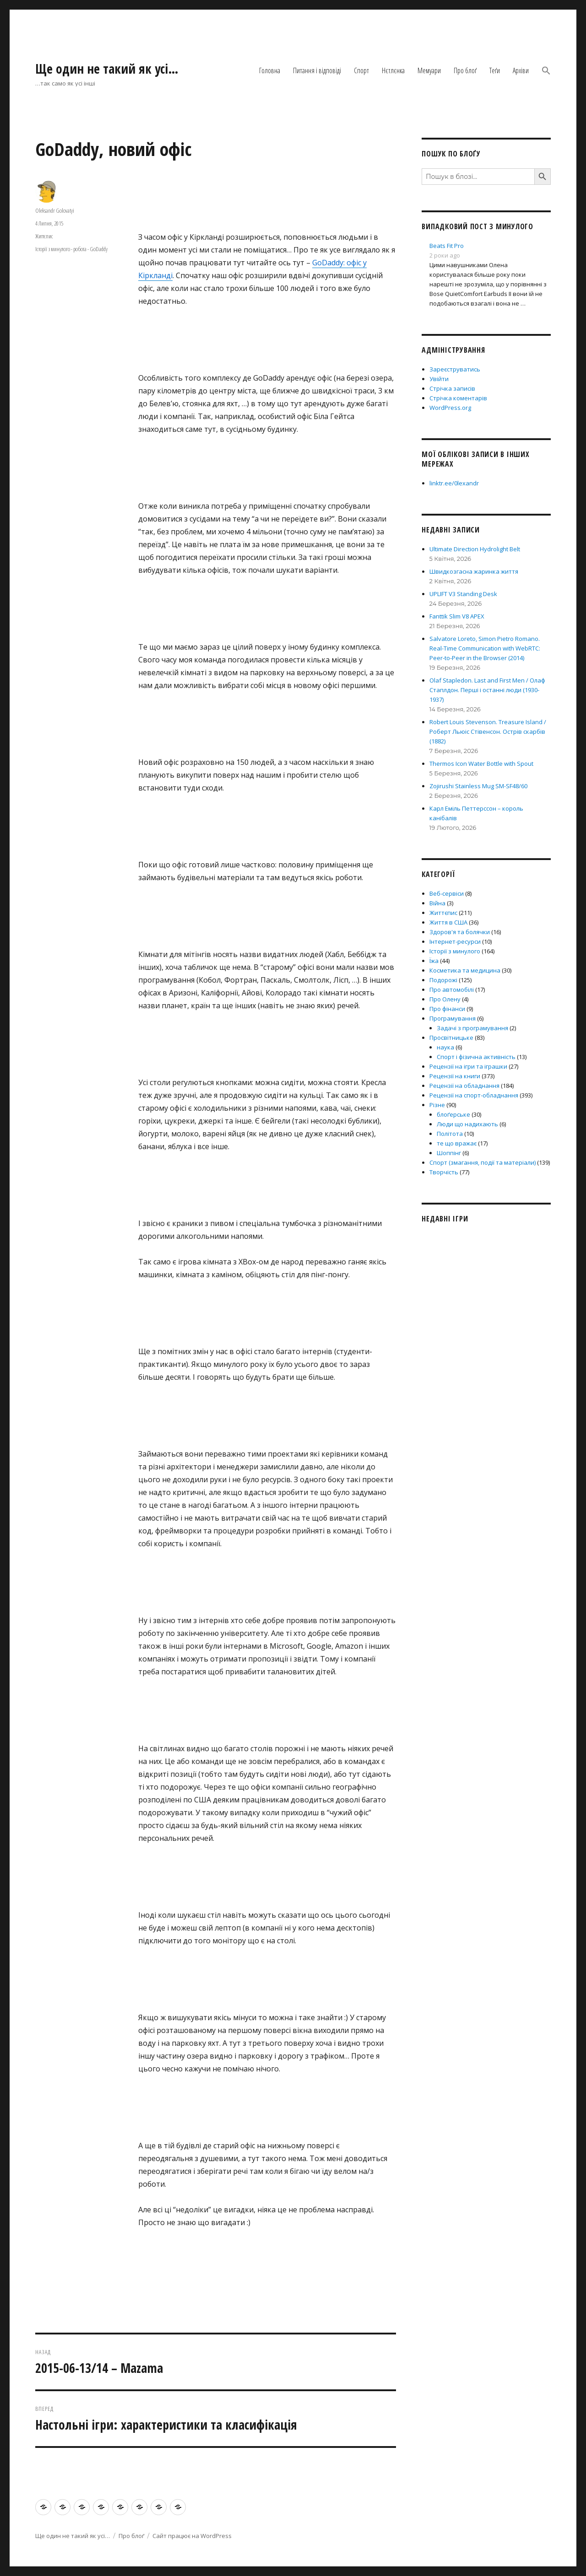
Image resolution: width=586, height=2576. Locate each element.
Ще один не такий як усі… (107, 68)
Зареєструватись (454, 369)
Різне (437, 1105)
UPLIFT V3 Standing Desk (463, 594)
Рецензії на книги (454, 1076)
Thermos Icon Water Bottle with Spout (481, 763)
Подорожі (443, 980)
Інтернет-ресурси (455, 941)
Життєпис (44, 236)
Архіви (521, 70)
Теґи (494, 70)
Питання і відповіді (317, 70)
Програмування (452, 1018)
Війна (437, 903)
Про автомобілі (451, 989)
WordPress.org (450, 407)
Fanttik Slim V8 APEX (456, 616)
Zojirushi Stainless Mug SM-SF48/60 (478, 786)
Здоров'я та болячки (459, 932)
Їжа (434, 961)
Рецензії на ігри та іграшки (468, 1066)
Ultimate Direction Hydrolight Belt (474, 549)
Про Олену (445, 999)
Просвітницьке (451, 1037)
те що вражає (457, 1143)
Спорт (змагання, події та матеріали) (482, 1162)
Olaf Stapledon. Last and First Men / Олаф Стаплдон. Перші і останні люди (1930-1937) (487, 690)
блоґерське (453, 1114)
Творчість (443, 1172)
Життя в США (448, 922)
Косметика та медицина (464, 970)
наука (445, 1047)
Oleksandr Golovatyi (54, 210)
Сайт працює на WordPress (192, 2536)
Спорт (361, 70)
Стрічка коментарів (458, 398)
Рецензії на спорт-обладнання (473, 1095)
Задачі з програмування (472, 1028)
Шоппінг (449, 1153)
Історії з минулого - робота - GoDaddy (71, 249)
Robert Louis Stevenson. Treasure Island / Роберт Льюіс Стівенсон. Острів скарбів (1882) (487, 731)
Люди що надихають (467, 1124)
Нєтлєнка (393, 70)
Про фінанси (447, 1009)
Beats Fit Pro (446, 246)
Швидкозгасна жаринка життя (473, 571)
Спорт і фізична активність (476, 1057)
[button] (546, 71)
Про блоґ (465, 70)
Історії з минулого (454, 951)
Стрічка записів (452, 388)
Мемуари (429, 70)
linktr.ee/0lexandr (454, 483)
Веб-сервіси (446, 893)
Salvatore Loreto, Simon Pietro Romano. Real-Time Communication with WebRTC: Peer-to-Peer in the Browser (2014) (484, 648)
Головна (269, 70)
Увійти (439, 379)
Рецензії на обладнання (464, 1085)
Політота (450, 1133)
